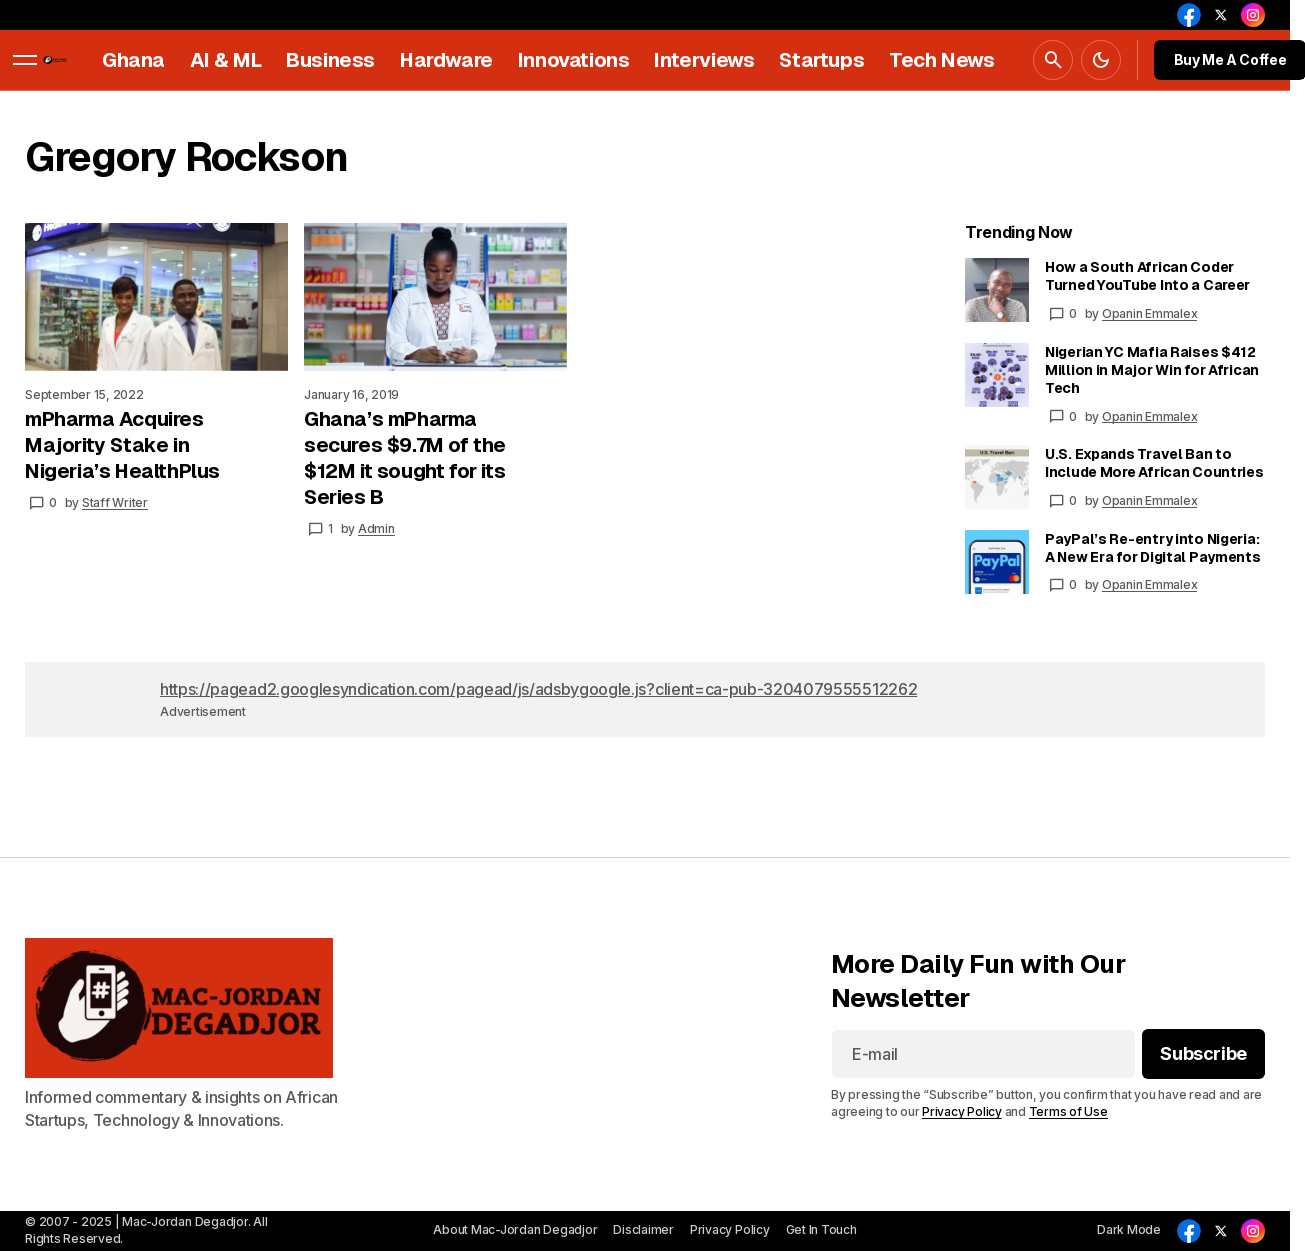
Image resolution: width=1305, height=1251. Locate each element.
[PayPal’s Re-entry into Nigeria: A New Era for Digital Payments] (997, 562)
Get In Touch (821, 1229)
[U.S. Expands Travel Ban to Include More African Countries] (997, 477)
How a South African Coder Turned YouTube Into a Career (1147, 276)
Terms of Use (1068, 1111)
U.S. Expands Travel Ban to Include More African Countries (1154, 463)
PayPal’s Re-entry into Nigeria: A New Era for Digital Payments (1153, 548)
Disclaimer (643, 1229)
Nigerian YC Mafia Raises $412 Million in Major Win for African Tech (1152, 370)
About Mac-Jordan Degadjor (515, 1229)
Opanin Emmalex (1150, 313)
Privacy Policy (962, 1111)
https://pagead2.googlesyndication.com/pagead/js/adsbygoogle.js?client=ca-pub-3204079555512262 (538, 689)
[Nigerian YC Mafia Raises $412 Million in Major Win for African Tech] (997, 375)
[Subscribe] (1203, 1055)
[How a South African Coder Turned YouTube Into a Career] (997, 290)
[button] (25, 60)
